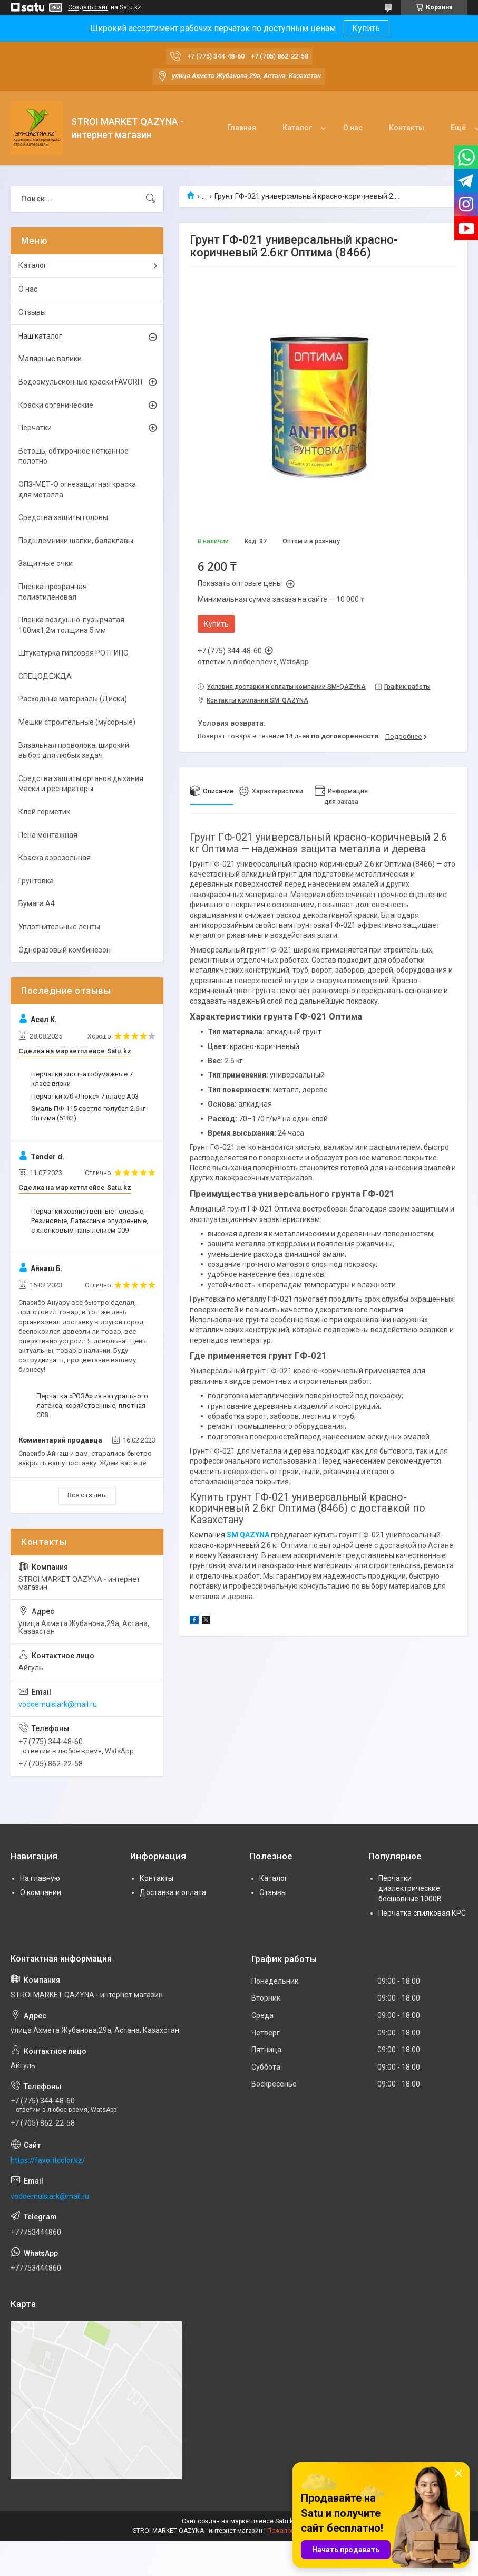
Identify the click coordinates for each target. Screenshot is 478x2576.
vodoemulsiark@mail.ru (57, 1704)
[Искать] (150, 199)
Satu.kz (286, 2521)
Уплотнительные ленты (59, 926)
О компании (40, 1892)
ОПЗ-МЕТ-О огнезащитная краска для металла (77, 489)
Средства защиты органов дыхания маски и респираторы (80, 783)
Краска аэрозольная (54, 857)
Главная (241, 127)
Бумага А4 (36, 903)
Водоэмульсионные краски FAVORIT (81, 382)
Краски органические (55, 405)
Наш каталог (40, 336)
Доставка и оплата (173, 1892)
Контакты (406, 127)
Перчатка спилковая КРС (422, 1913)
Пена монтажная (47, 835)
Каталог (297, 127)
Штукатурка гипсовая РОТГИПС (73, 653)
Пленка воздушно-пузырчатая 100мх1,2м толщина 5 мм (71, 625)
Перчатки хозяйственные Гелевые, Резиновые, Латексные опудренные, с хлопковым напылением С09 (89, 1220)
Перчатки (35, 428)
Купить (366, 28)
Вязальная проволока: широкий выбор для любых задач (73, 750)
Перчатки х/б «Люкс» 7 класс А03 (85, 1096)
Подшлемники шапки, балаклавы (75, 540)
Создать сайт (88, 7)
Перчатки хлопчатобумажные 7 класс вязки (82, 1079)
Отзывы (32, 312)
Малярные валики (50, 358)
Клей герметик (44, 812)
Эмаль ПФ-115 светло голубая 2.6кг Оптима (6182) (88, 1113)
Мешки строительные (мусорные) (76, 722)
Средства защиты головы (63, 517)
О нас (353, 127)
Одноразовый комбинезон (64, 950)
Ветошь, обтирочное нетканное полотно (73, 456)
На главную (40, 1878)
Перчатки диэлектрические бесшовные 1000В (410, 1888)
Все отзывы (87, 1495)
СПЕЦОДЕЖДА (45, 676)
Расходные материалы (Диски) (72, 699)
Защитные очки (45, 563)
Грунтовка (36, 881)
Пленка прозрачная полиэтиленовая (52, 591)
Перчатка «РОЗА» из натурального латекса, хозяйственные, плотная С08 (92, 1405)
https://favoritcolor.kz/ (48, 2160)
